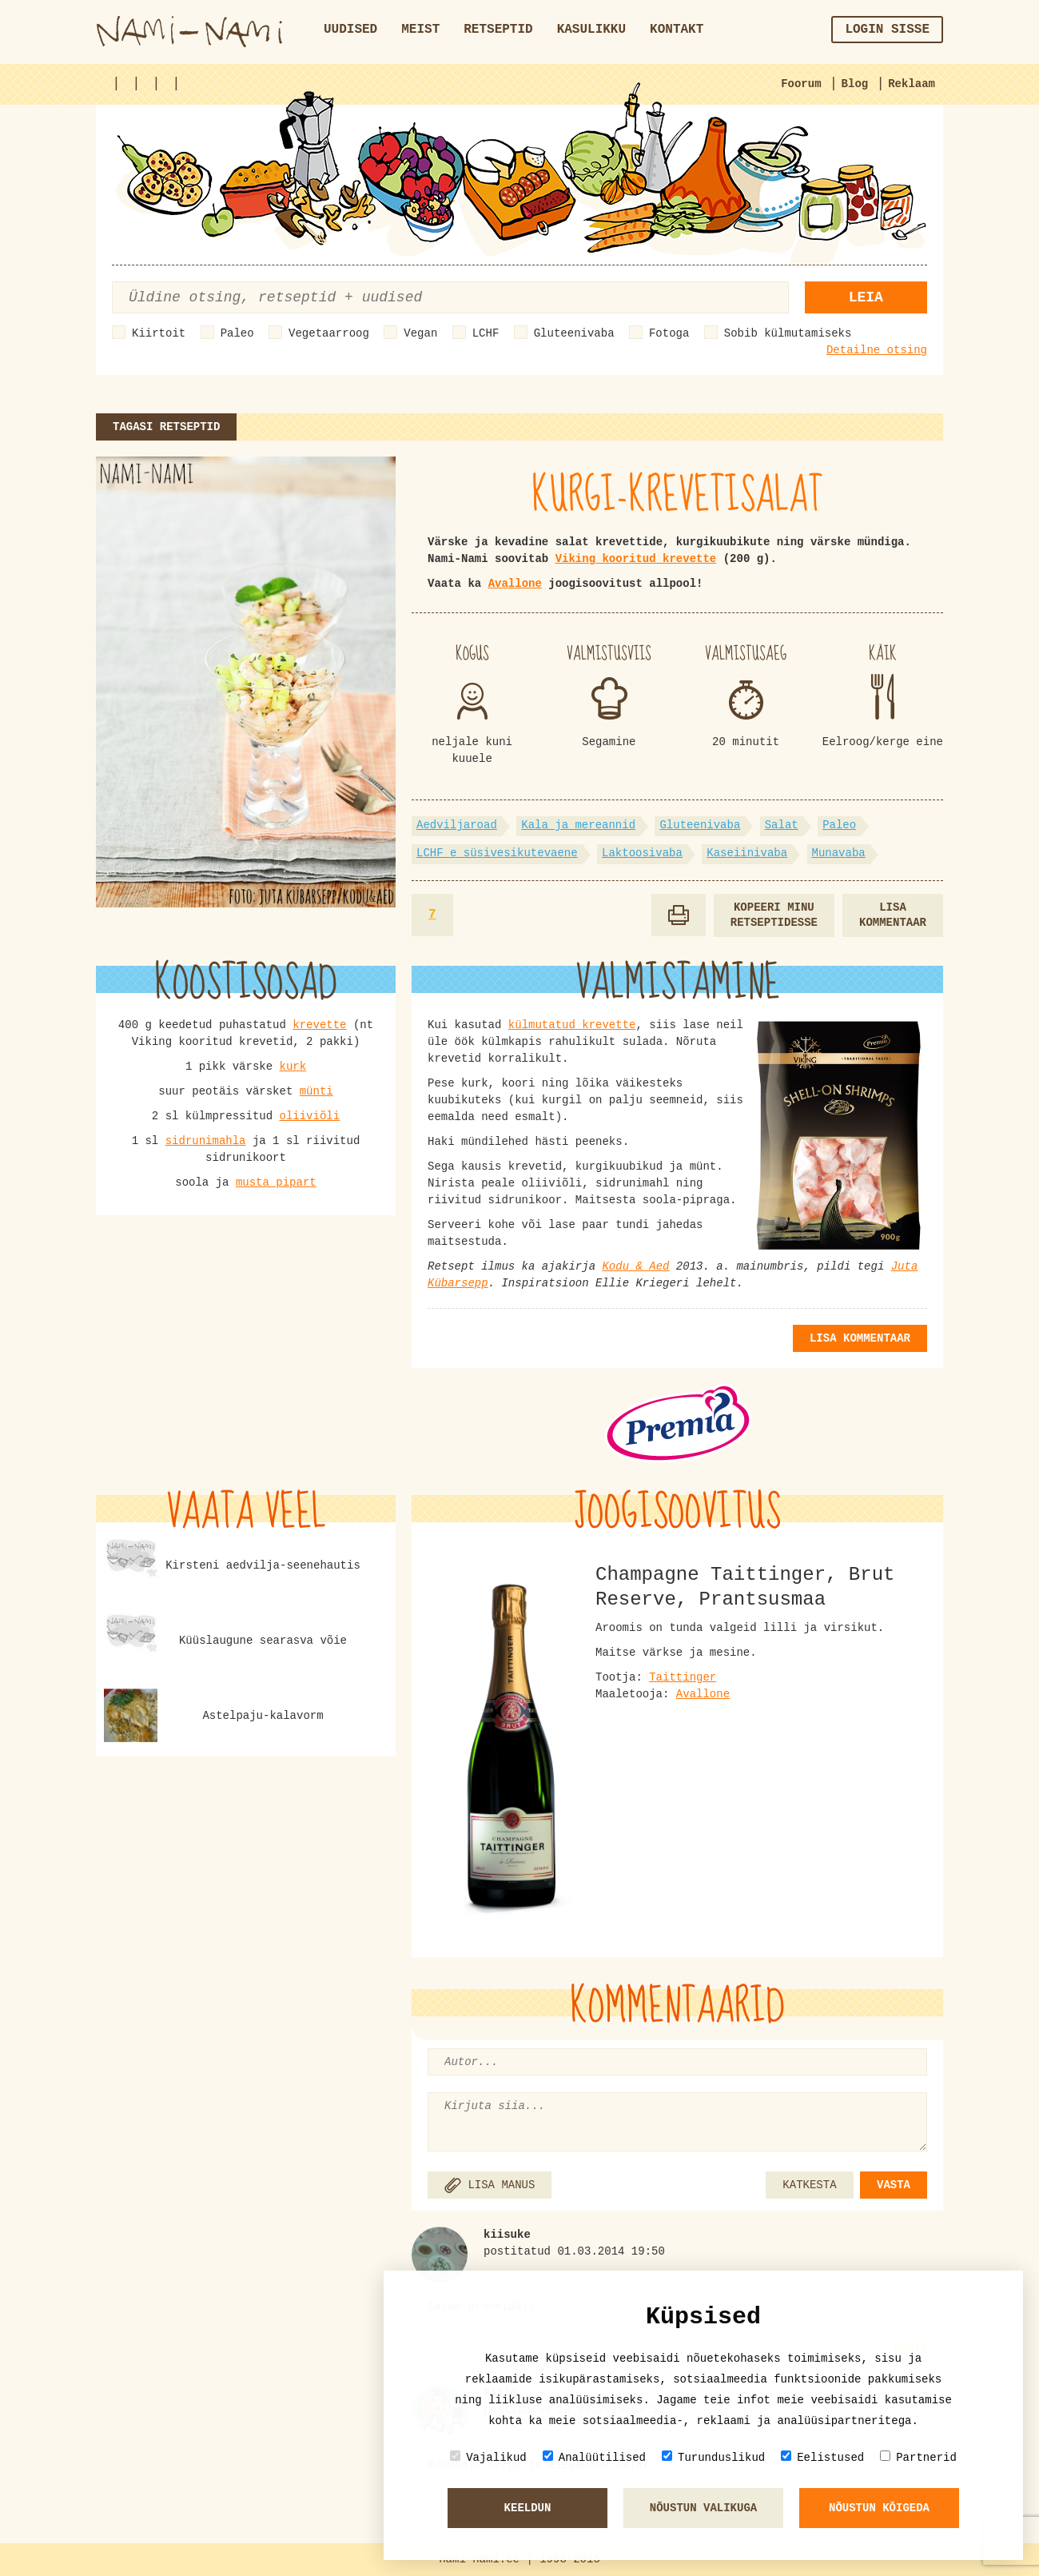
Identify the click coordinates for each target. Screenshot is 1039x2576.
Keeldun (527, 2508)
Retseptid (498, 29)
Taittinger (682, 1677)
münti (316, 1091)
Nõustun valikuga (703, 2508)
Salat (781, 825)
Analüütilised (594, 2457)
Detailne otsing (876, 350)
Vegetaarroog (329, 333)
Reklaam (911, 84)
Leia (866, 297)
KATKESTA (809, 2185)
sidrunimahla (205, 1140)
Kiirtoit (158, 333)
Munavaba (839, 853)
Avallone (515, 583)
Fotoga (669, 333)
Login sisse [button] (887, 29)
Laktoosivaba (642, 853)
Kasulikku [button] (591, 29)
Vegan (420, 333)
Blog (855, 84)
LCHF (486, 333)
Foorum (801, 84)
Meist (420, 29)
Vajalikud (488, 2457)
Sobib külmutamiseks (788, 333)
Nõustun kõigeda (879, 2508)
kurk (293, 1066)
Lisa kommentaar (892, 915)
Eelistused (822, 2457)
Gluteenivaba (574, 333)
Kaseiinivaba (747, 853)
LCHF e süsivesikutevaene (497, 853)
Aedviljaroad (456, 825)
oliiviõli (310, 1116)
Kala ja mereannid (578, 825)
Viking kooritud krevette (636, 558)
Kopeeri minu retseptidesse (774, 915)
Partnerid (918, 2457)
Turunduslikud (713, 2457)
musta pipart (276, 1182)
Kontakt (676, 29)
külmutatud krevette (572, 1025)
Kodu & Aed (635, 1266)
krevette (319, 1025)
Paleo (237, 333)
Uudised (350, 29)
